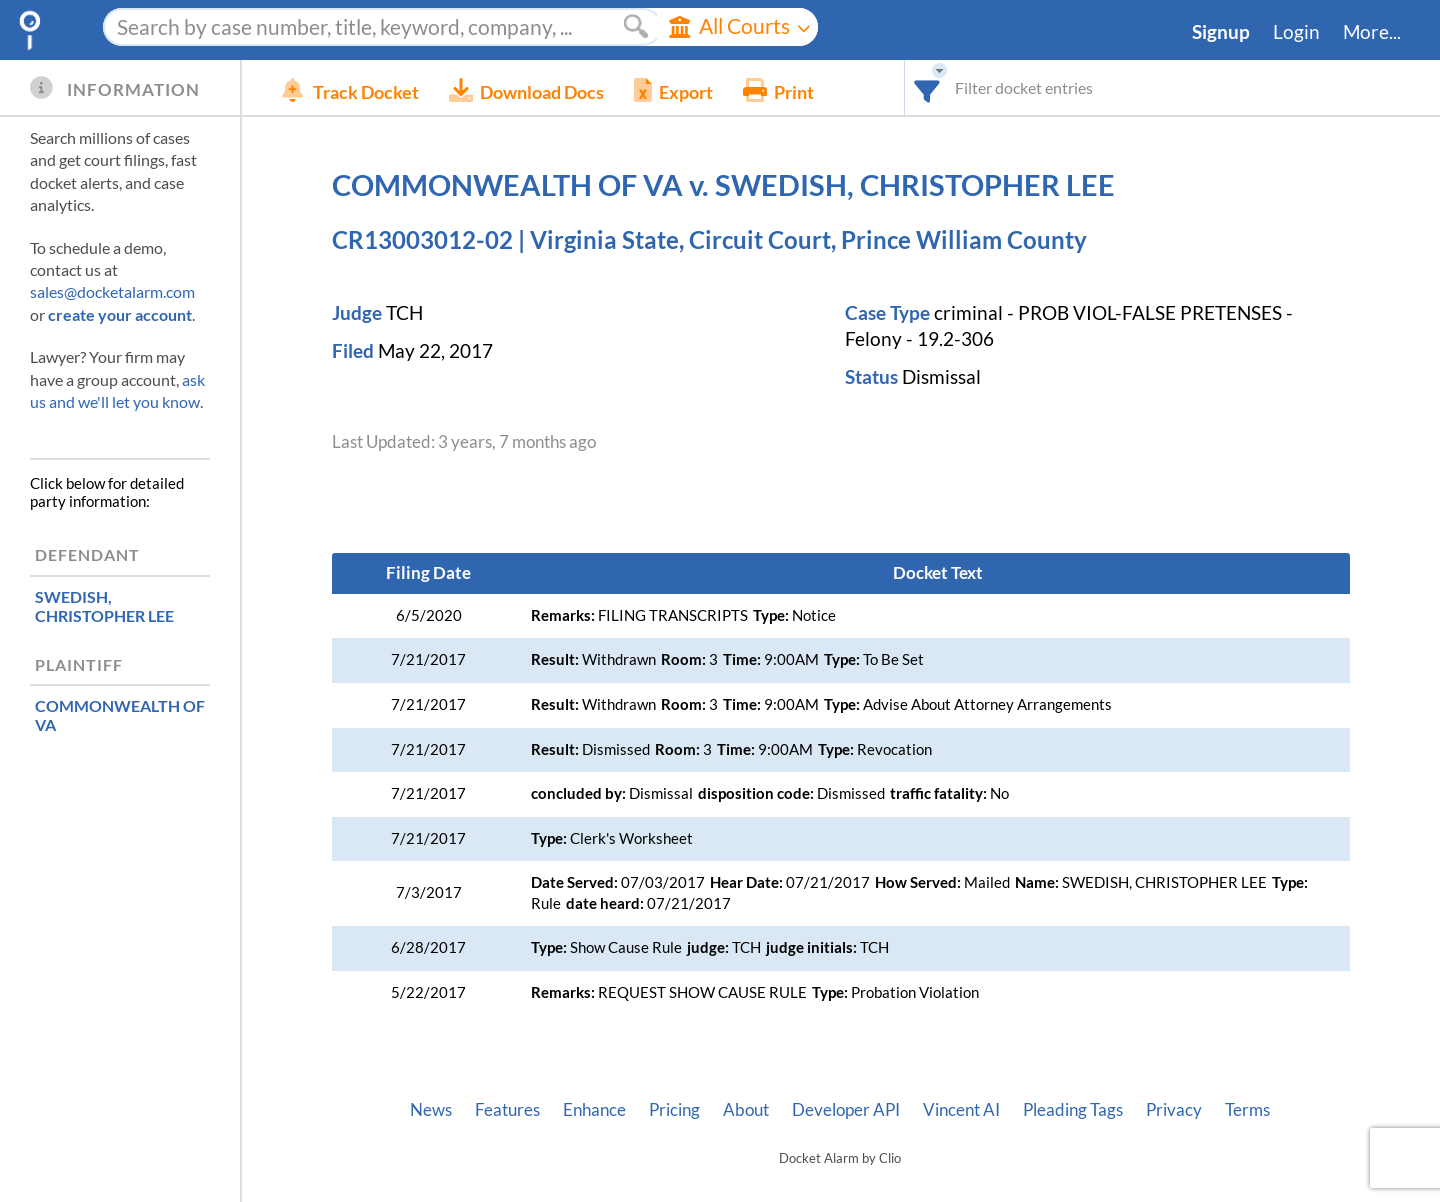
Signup (1221, 32)
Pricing (674, 1110)
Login (1296, 32)
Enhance (594, 1110)
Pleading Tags (1073, 1110)
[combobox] (927, 87)
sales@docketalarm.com (112, 291)
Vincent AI (961, 1110)
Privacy (1174, 1110)
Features (507, 1110)
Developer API (846, 1110)
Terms (1247, 1110)
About (746, 1110)
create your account (120, 314)
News (431, 1110)
